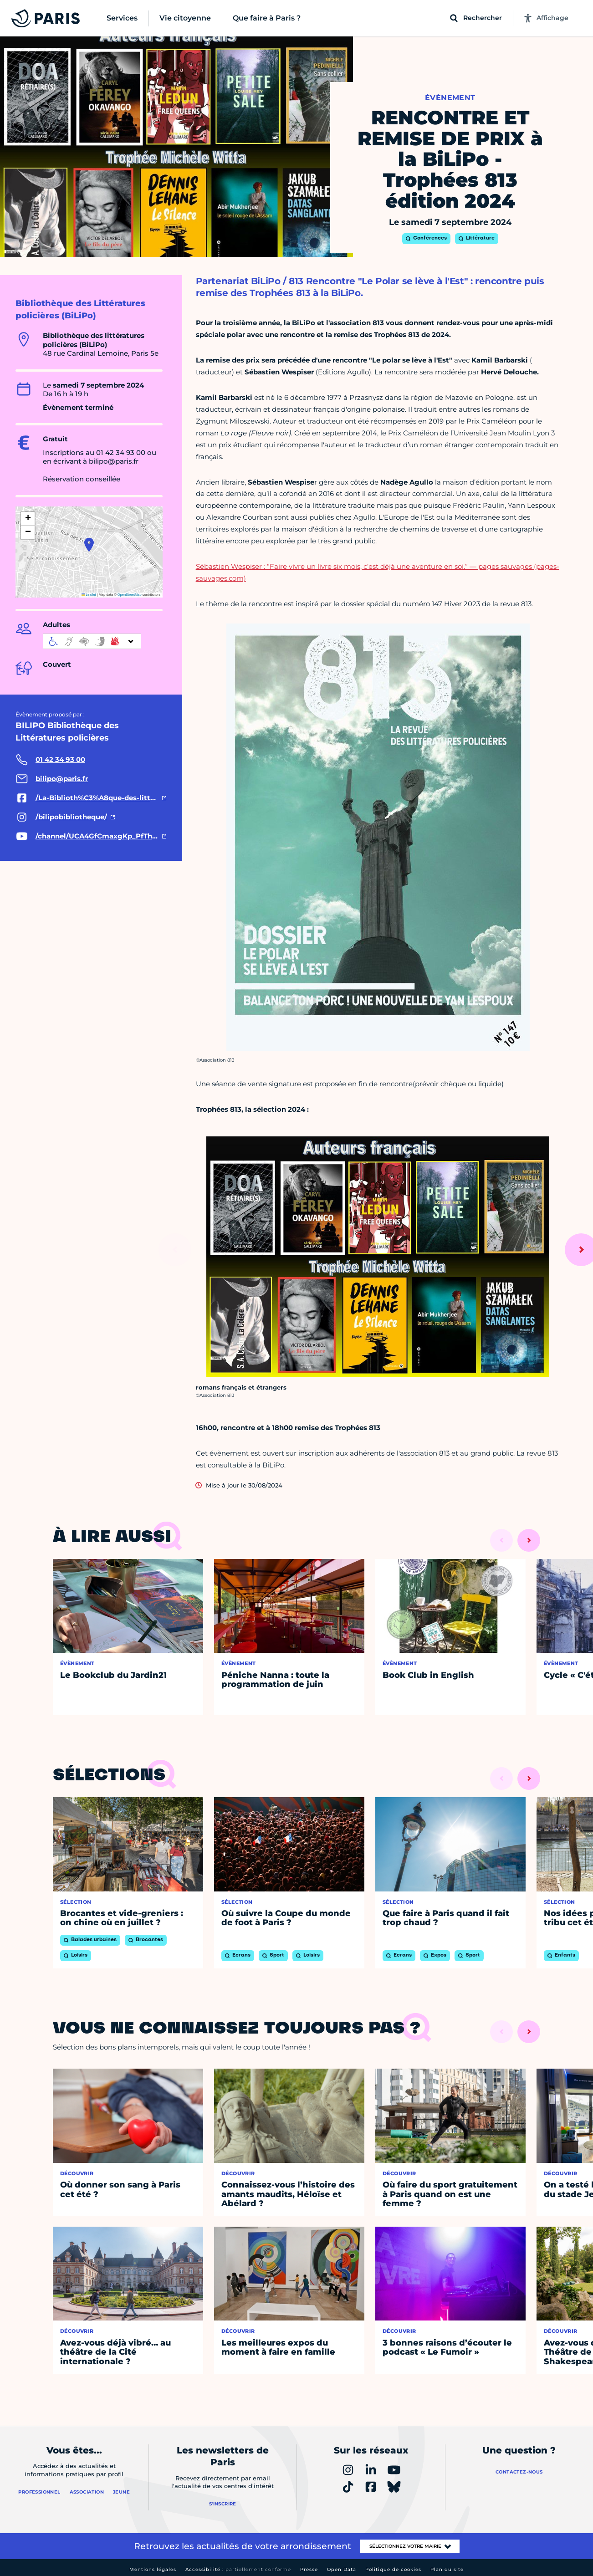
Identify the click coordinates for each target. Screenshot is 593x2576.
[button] (89, 544)
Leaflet (89, 595)
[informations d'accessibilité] (92, 641)
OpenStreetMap (130, 595)
